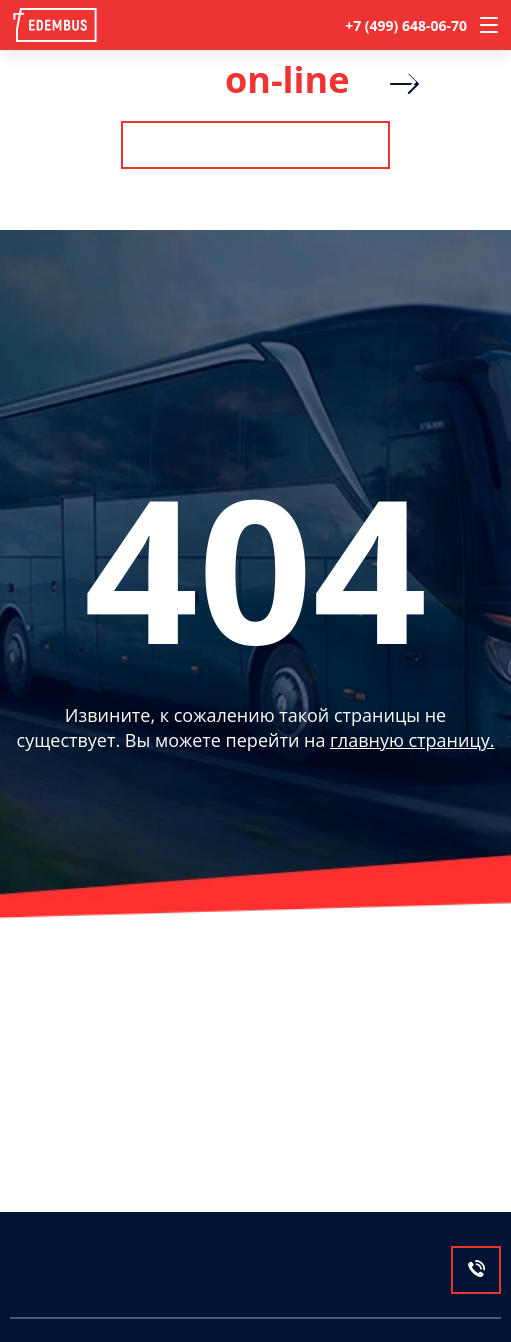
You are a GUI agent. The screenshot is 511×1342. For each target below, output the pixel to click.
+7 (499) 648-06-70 (406, 25)
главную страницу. (412, 740)
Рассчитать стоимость (255, 145)
